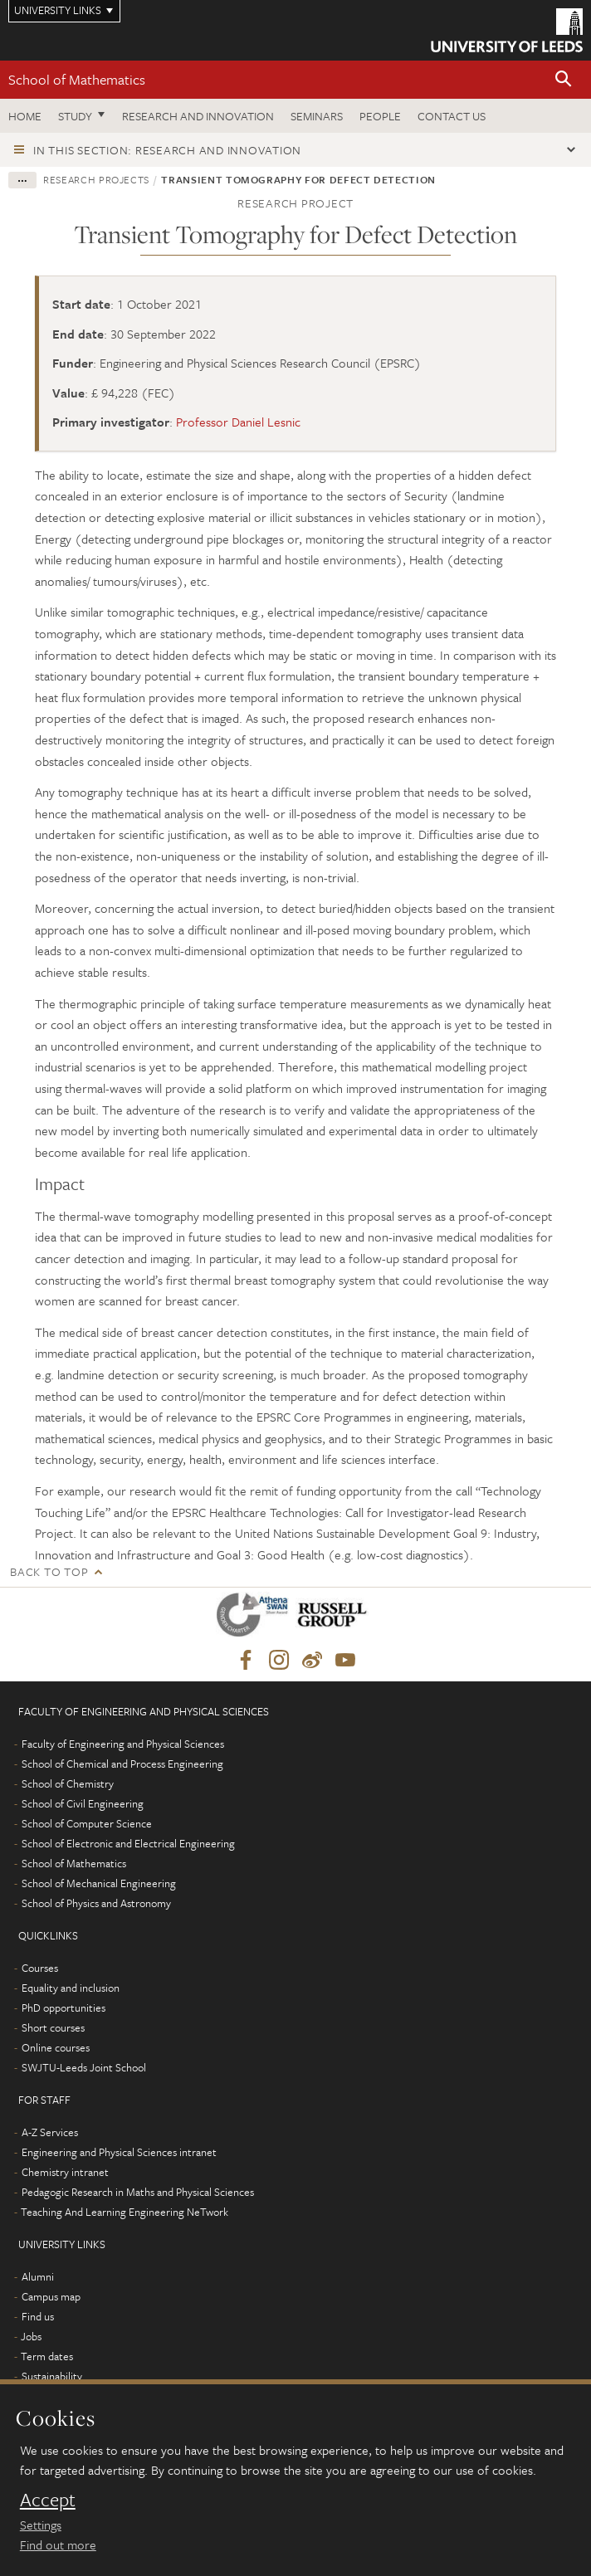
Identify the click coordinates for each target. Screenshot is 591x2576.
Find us (38, 2316)
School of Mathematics (76, 79)
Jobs (31, 2336)
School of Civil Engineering (83, 1803)
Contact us (452, 115)
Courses (40, 1967)
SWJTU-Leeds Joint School (84, 2067)
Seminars (317, 115)
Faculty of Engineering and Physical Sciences (123, 1743)
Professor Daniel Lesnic (238, 421)
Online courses (56, 2047)
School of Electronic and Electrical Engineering (128, 1843)
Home (25, 115)
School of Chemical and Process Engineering (122, 1763)
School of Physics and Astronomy (96, 1903)
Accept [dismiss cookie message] (48, 2500)
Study (75, 115)
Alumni (38, 2276)
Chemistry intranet (65, 2172)
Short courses (53, 2027)
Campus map (51, 2296)
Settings (40, 2524)
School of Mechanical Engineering (99, 1883)
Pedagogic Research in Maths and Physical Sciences (138, 2191)
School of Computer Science (87, 1823)
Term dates (47, 2356)
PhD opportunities (63, 2007)
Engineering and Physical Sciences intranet (119, 2152)
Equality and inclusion (71, 1987)
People (380, 115)
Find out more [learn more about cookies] (58, 2544)
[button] (564, 80)
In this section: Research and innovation (167, 150)
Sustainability (52, 2376)
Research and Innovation (198, 115)
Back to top (49, 1571)
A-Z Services (50, 2132)
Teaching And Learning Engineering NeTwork (124, 2211)
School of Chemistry (68, 1783)
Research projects (96, 179)
